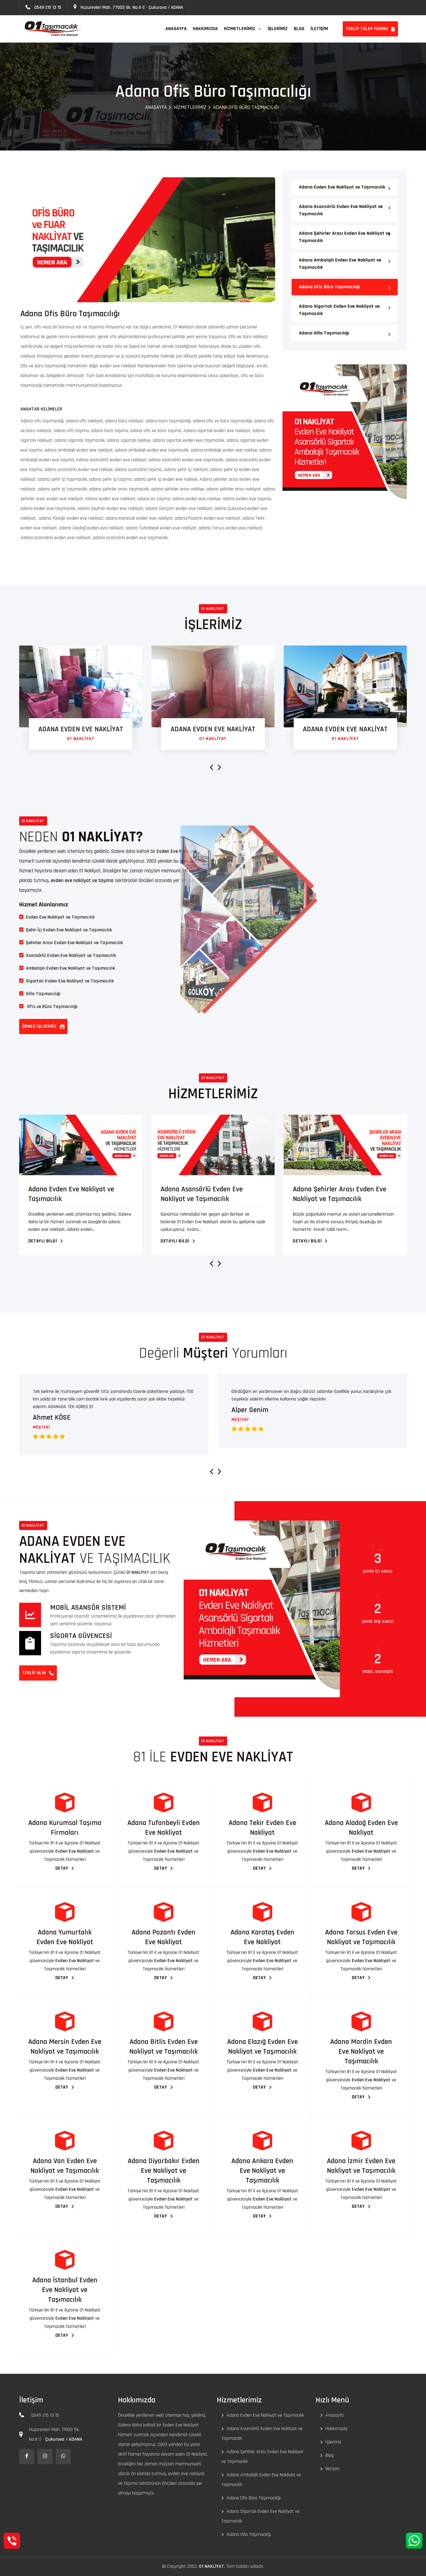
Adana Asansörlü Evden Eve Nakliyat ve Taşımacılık (341, 210)
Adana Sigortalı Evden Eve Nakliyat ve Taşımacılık (339, 310)
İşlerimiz (333, 2442)
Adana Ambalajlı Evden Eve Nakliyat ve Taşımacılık (340, 264)
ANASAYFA (176, 29)
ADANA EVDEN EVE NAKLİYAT (80, 729)
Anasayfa (156, 107)
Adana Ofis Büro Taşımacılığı (329, 287)
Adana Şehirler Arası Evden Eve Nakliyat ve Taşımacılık (344, 237)
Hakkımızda (336, 2428)
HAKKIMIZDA (205, 29)
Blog (329, 2455)
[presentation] (209, 768)
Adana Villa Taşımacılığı (324, 333)
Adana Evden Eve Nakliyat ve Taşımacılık (342, 187)
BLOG (299, 29)
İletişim (332, 2469)
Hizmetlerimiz (239, 29)
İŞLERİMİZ (278, 29)
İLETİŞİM (319, 29)
